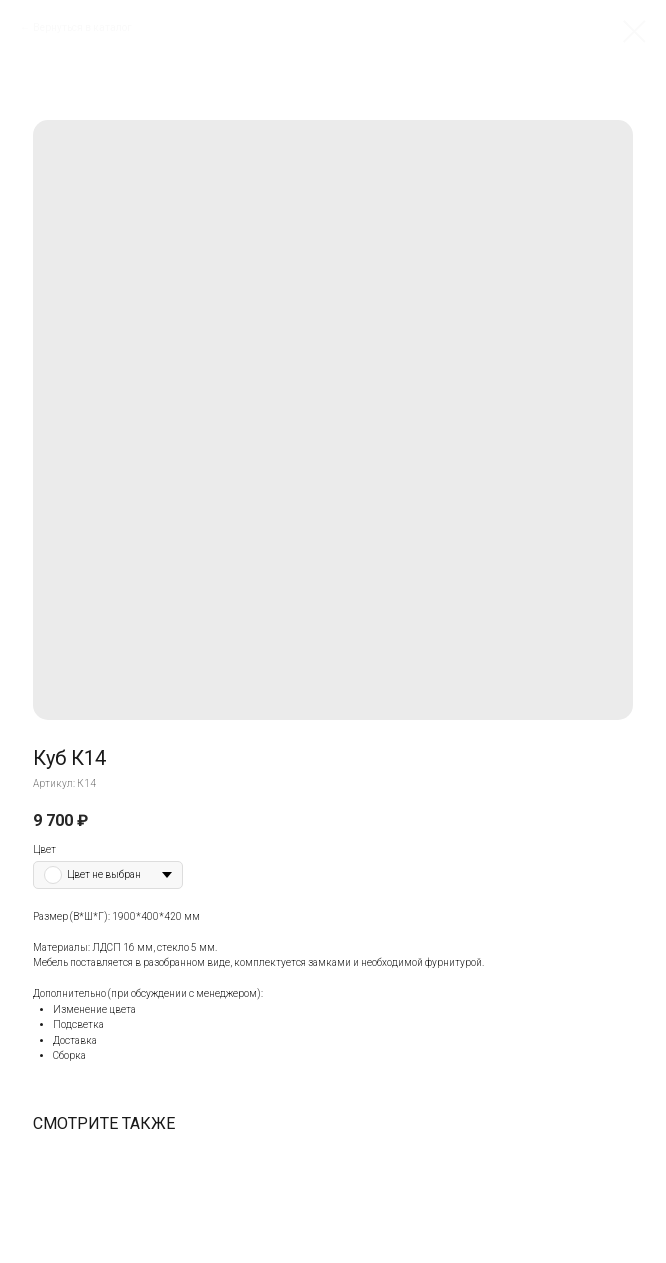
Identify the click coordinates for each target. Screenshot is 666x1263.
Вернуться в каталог (82, 27)
